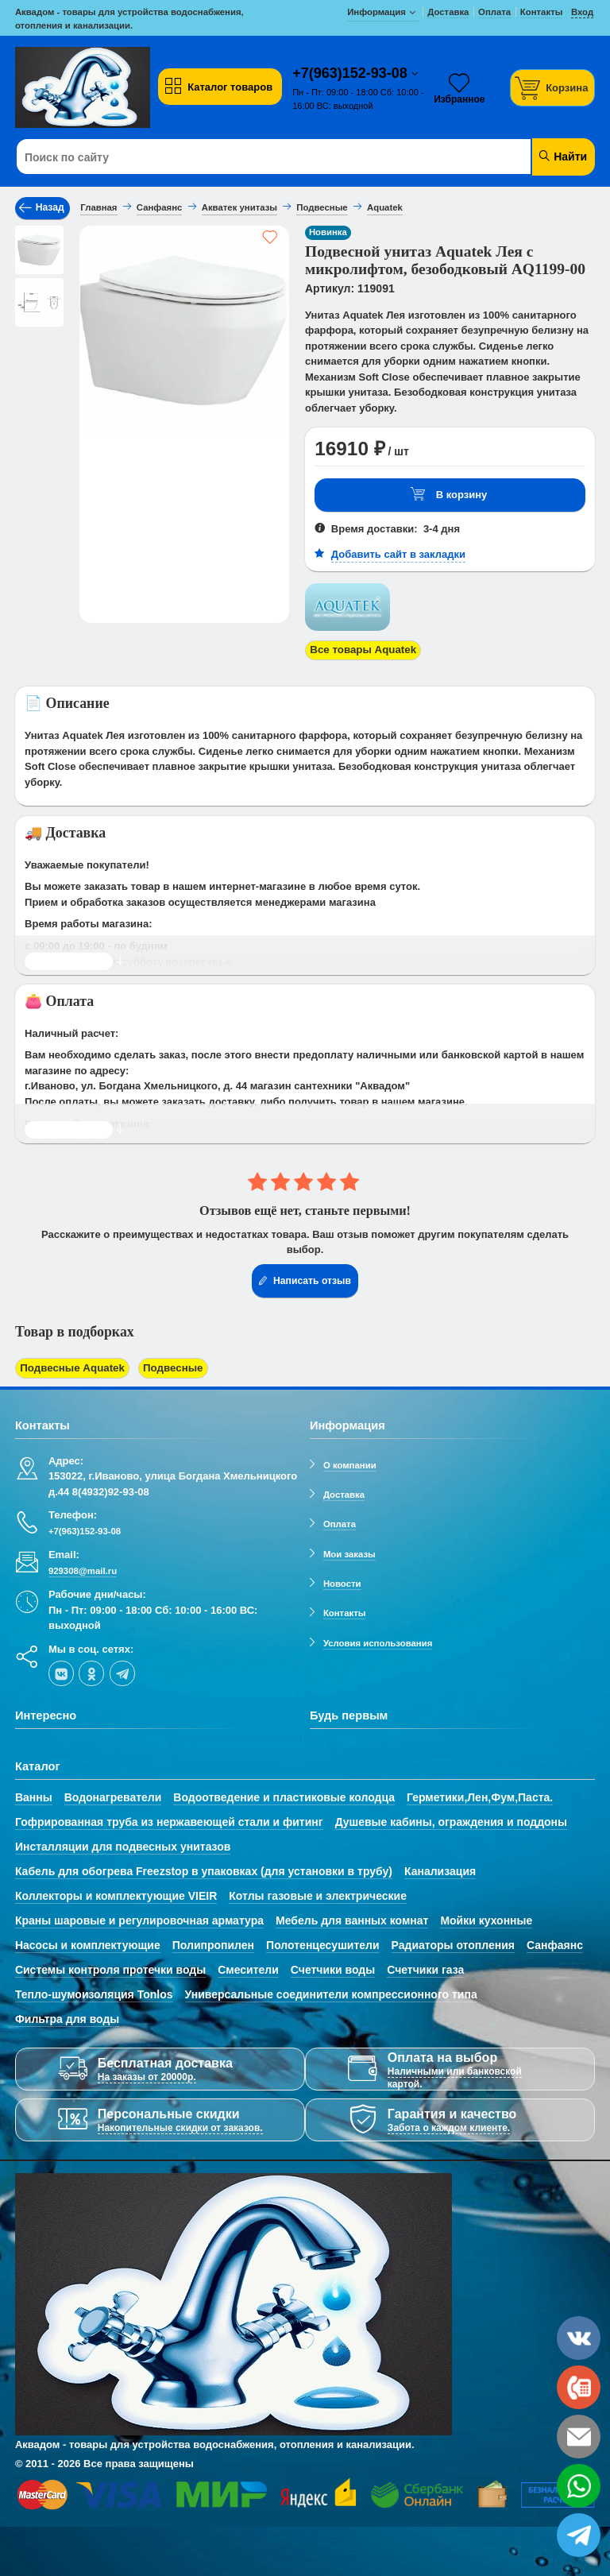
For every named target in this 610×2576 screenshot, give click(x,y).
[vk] (61, 1671)
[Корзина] (553, 87)
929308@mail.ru (82, 1568)
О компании (349, 1463)
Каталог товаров (218, 87)
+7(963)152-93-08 (351, 73)
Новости (342, 1581)
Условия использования (377, 1641)
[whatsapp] (578, 2486)
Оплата (339, 1521)
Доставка (344, 1492)
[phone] (578, 2387)
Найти (562, 156)
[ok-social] (91, 1671)
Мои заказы (349, 1552)
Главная (98, 207)
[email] (578, 2436)
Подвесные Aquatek (71, 1367)
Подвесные (168, 1367)
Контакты (344, 1610)
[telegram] (122, 1671)
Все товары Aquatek (362, 650)
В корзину (449, 495)
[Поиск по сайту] (256, 157)
